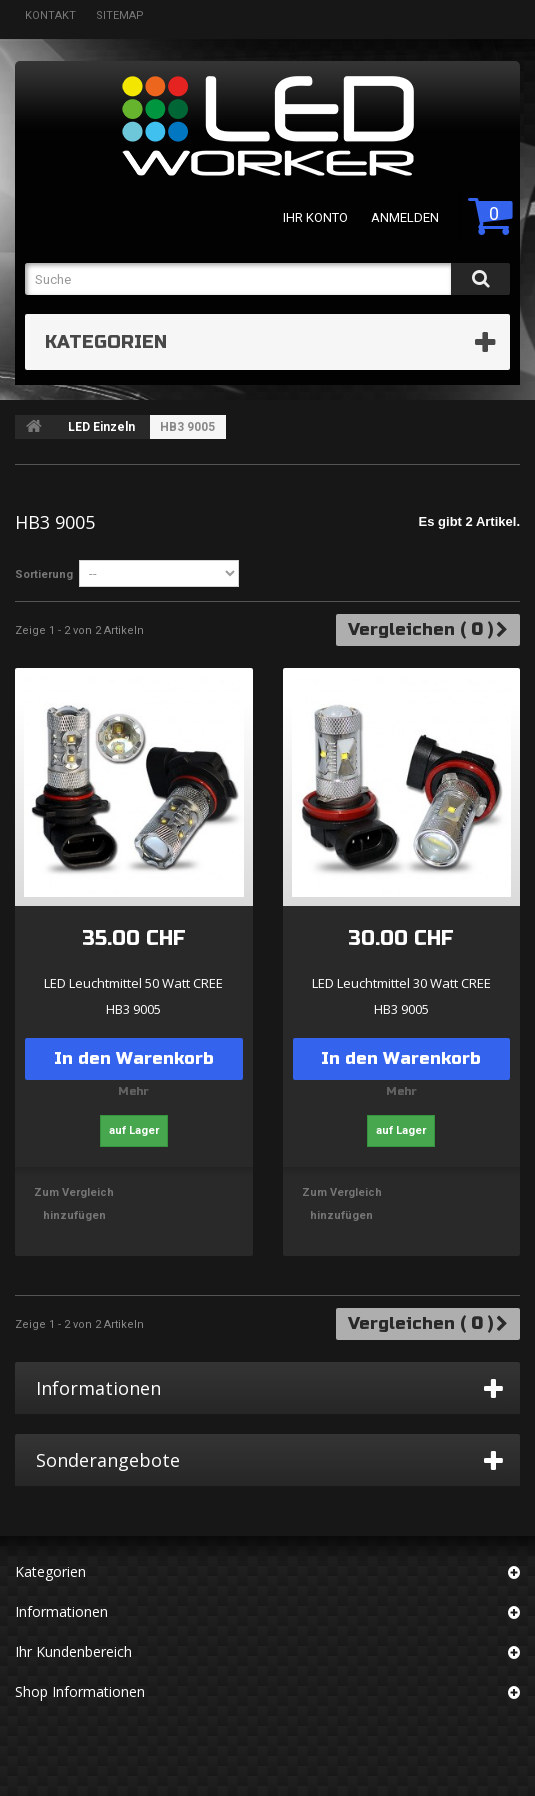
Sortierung (44, 574)
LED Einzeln (101, 427)
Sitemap (120, 15)
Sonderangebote (108, 1460)
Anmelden (405, 217)
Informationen (98, 1388)
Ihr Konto (315, 217)
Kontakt (50, 15)
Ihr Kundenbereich (73, 1651)
